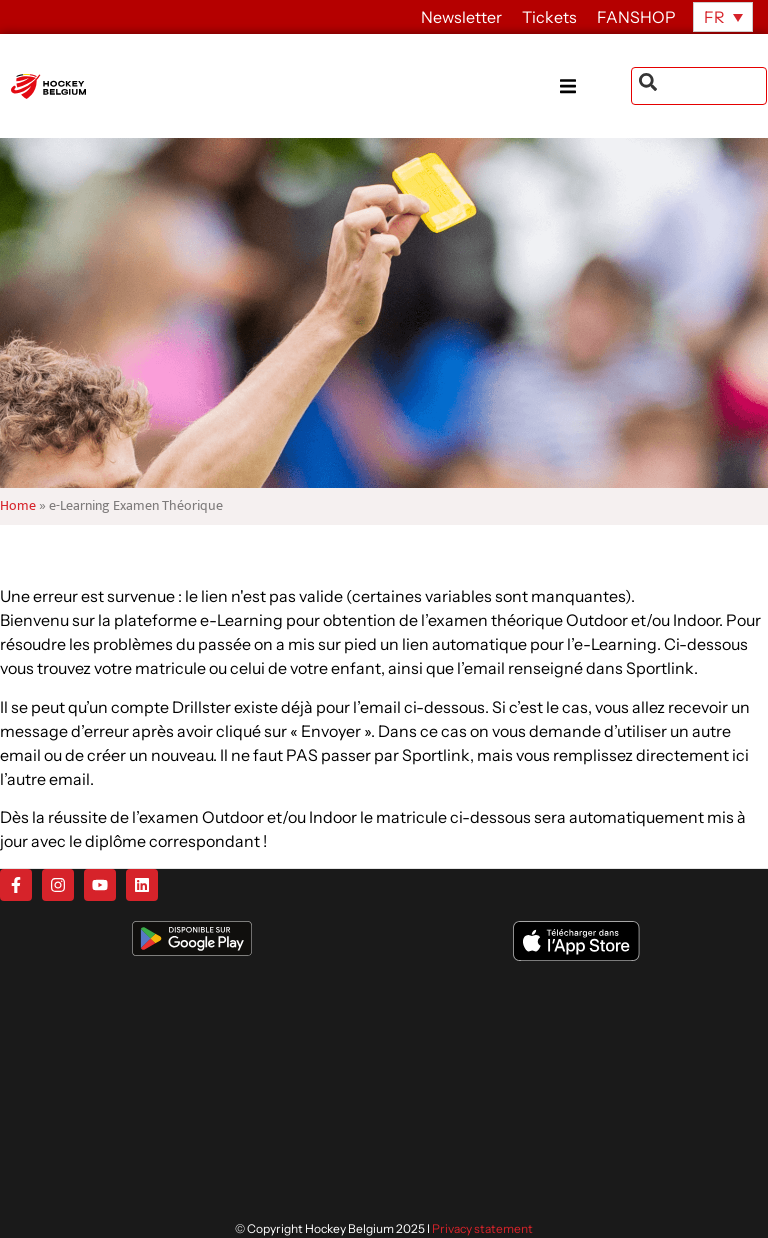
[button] (595, 86)
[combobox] (699, 86)
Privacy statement (482, 1228)
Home (18, 506)
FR (714, 17)
